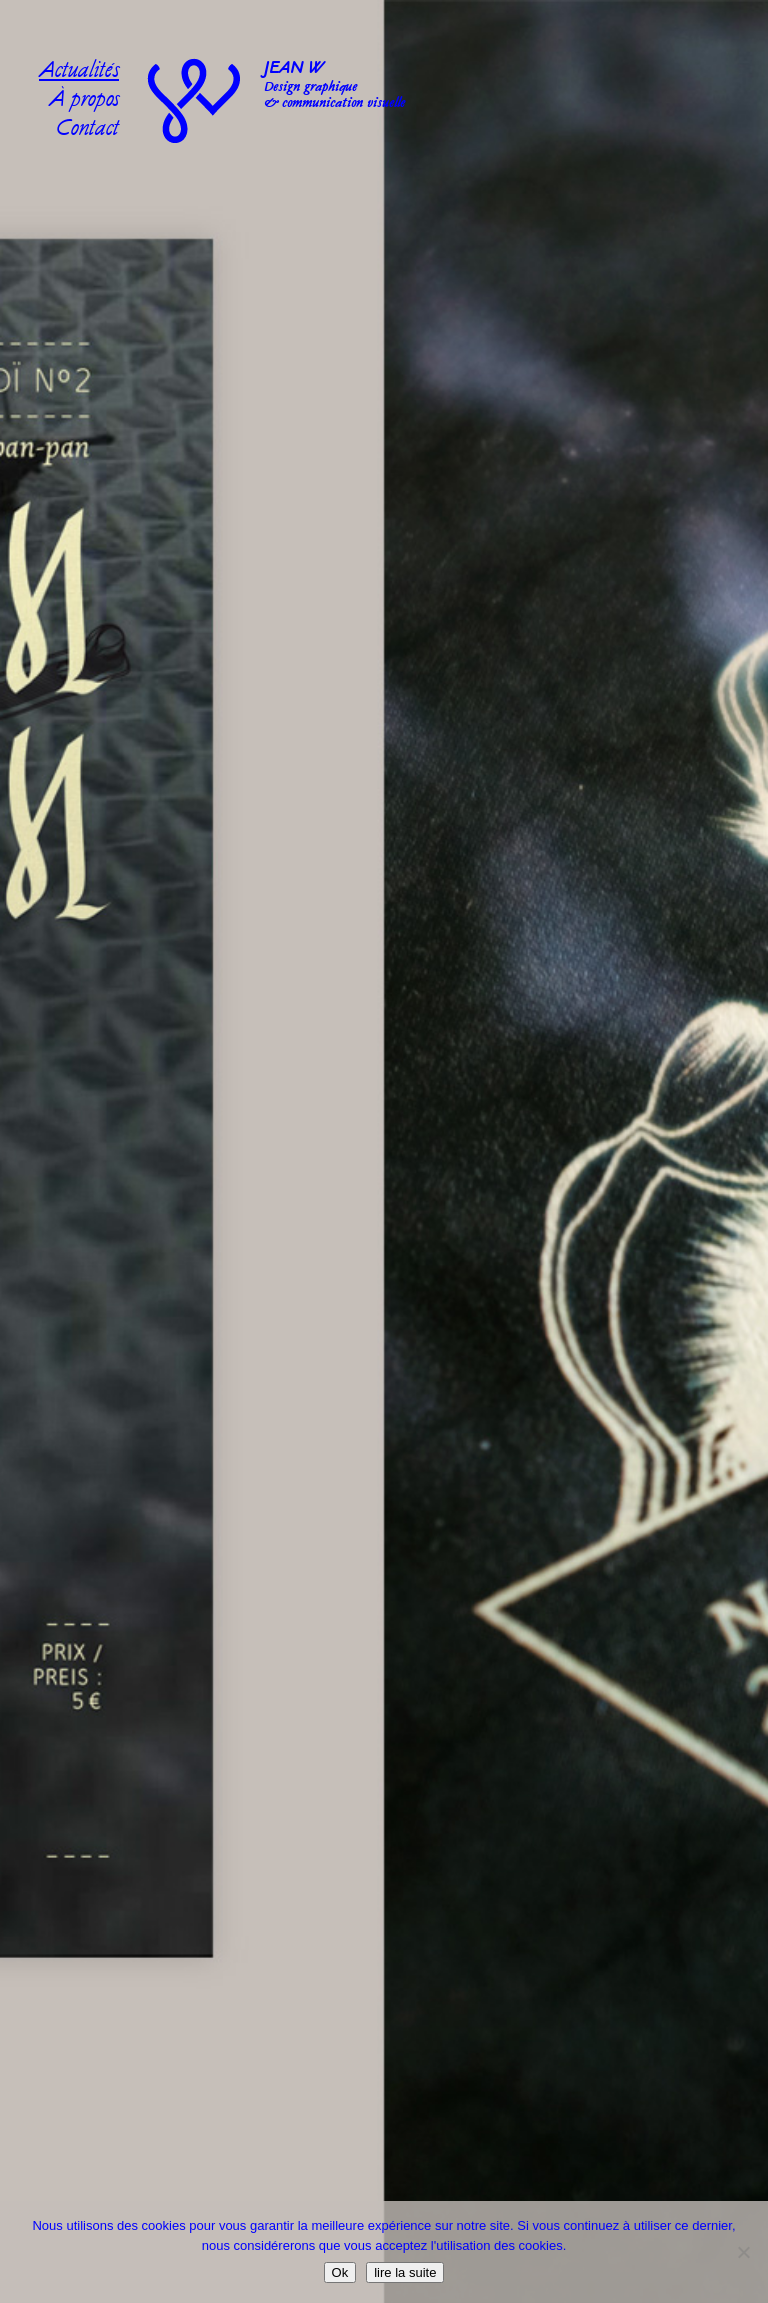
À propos (84, 101)
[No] (743, 2252)
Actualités (79, 72)
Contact (87, 130)
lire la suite (405, 2272)
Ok (340, 2272)
